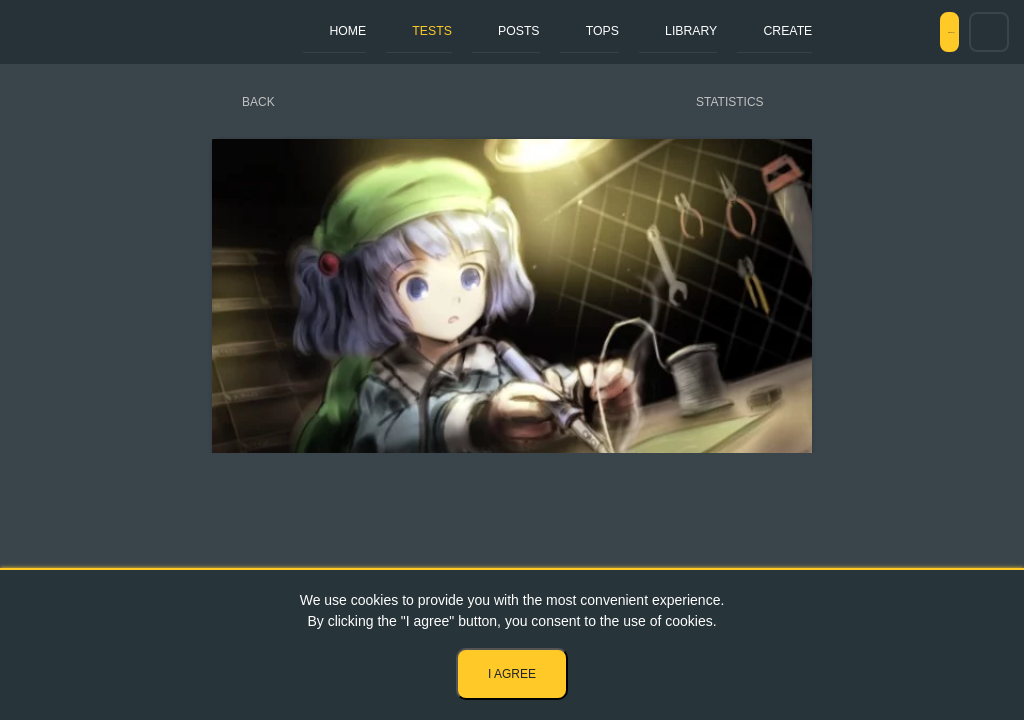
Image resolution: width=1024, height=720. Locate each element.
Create (674, 31)
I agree (512, 674)
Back (258, 102)
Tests (397, 31)
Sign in (911, 32)
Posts (464, 31)
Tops (527, 31)
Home (334, 31)
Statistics (730, 102)
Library (596, 31)
